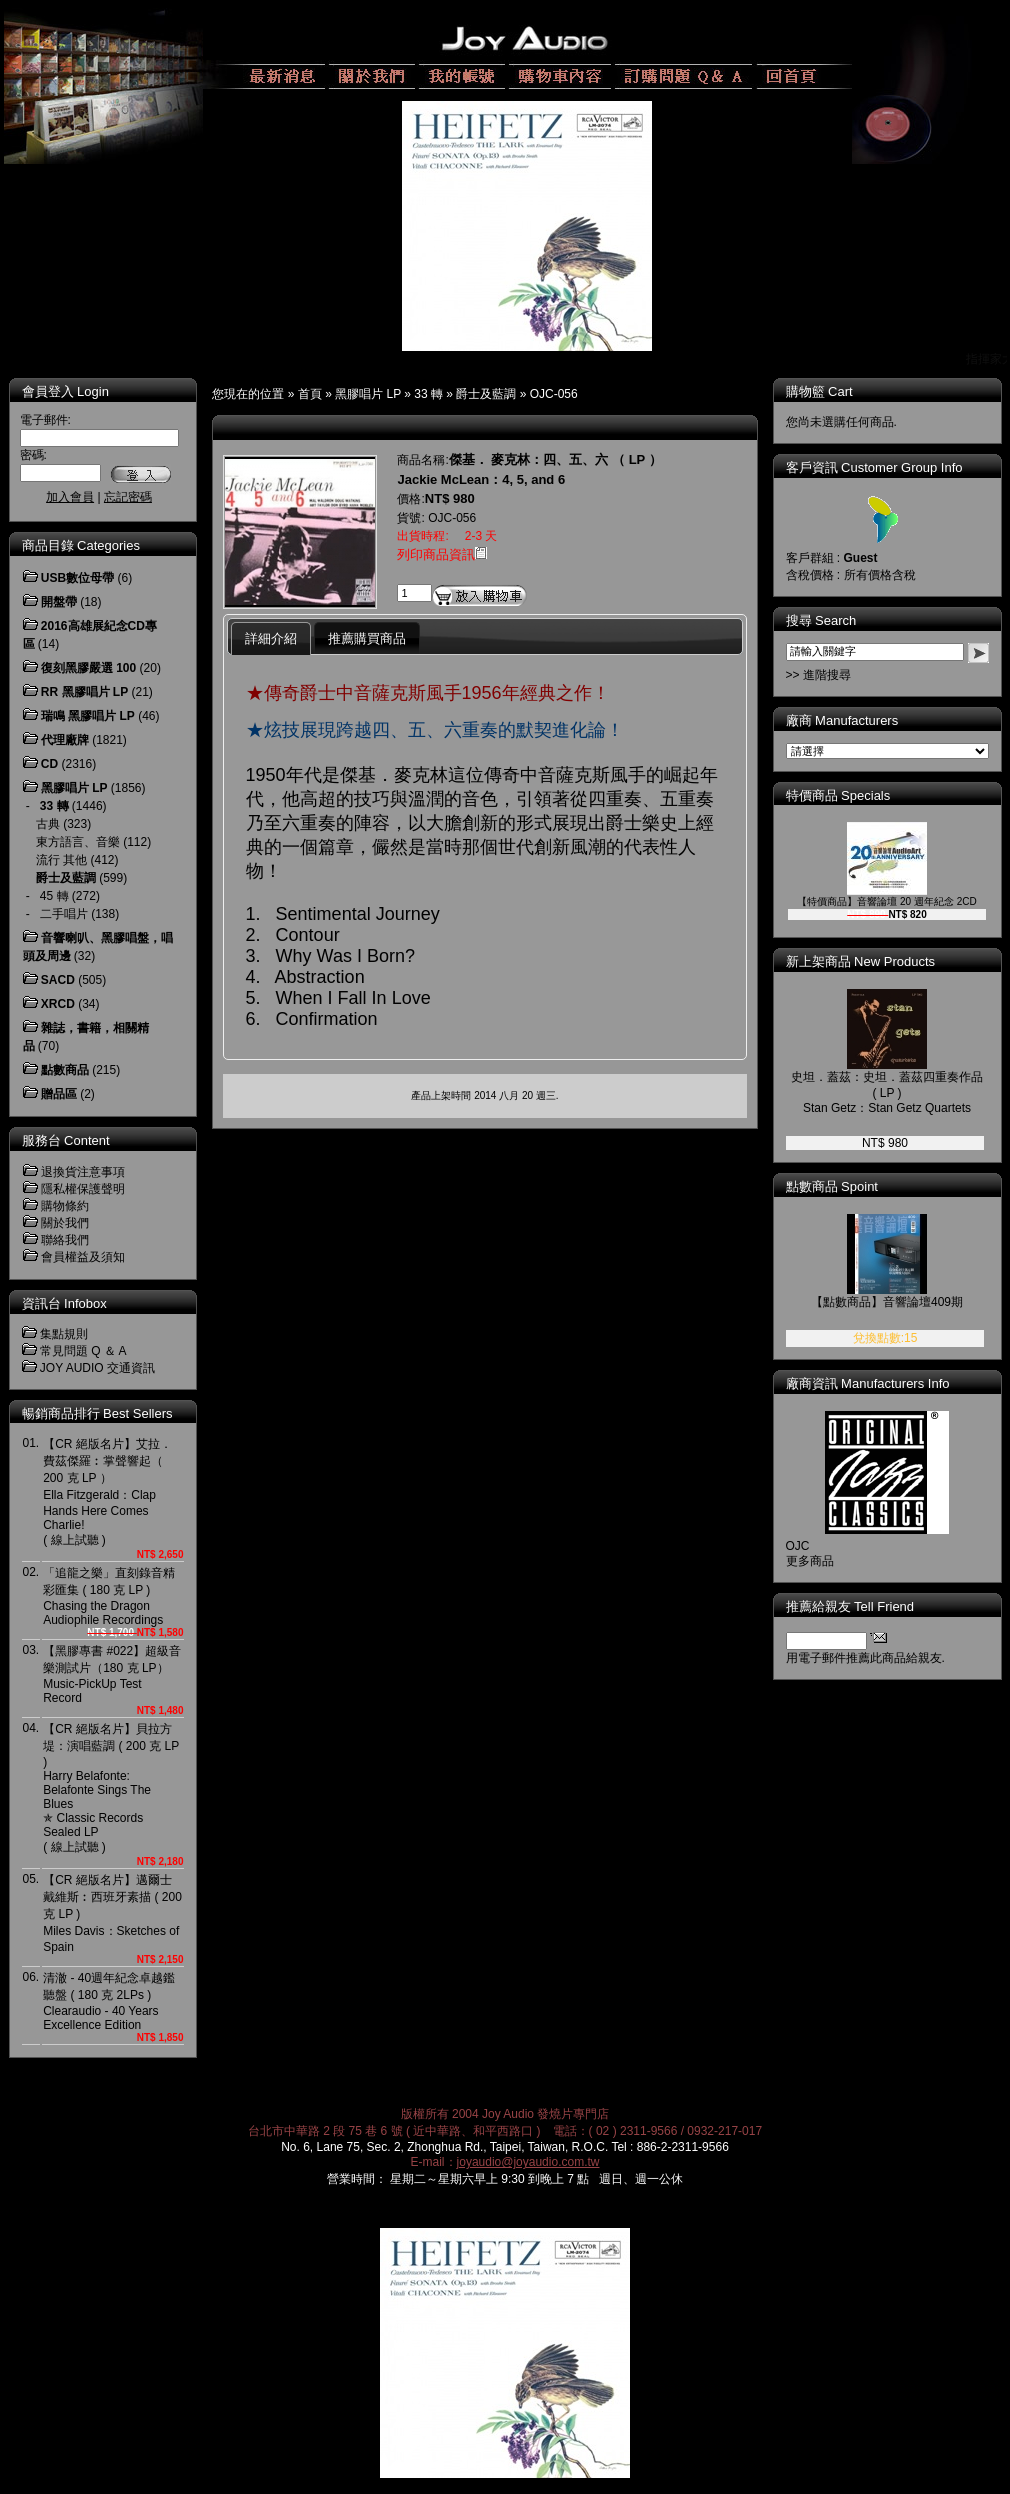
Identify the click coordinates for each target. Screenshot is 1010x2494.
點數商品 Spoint (832, 1186)
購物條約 (65, 1206)
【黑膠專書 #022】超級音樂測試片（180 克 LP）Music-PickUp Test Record (112, 1674)
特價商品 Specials (838, 795)
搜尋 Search (821, 620)
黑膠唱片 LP (368, 394)
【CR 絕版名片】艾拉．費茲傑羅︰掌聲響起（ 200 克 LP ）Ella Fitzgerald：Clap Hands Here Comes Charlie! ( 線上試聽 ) (107, 1492)
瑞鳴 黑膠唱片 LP (88, 716)
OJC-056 (554, 394)
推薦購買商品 (367, 638)
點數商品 (65, 1070)
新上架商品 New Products (861, 961)
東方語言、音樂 (78, 842)
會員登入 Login (65, 391)
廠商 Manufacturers (842, 720)
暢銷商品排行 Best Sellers (97, 1413)
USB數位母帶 (77, 578)
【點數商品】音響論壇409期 (887, 1302)
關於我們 (65, 1223)
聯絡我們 (65, 1240)
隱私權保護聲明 (83, 1189)
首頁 (310, 394)
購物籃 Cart (819, 391)
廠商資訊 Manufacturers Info (868, 1383)
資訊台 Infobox (64, 1303)
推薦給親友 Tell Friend (850, 1606)
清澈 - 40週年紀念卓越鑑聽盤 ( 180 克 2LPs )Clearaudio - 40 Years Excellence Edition (109, 2001)
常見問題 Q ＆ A (83, 1351)
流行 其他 (61, 860)
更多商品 (810, 1561)
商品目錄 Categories (81, 545)
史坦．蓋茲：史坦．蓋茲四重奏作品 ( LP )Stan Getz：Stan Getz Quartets (887, 1092)
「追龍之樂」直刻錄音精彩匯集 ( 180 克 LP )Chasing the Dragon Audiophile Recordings (109, 1596)
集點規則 (64, 1334)
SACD (58, 980)
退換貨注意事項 (83, 1172)
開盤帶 (59, 602)
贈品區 (59, 1094)
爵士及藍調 (486, 394)
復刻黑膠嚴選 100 (88, 668)
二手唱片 (64, 914)
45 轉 (54, 896)
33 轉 (428, 394)
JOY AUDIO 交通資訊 (97, 1368)
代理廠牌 (65, 740)
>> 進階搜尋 (818, 675)
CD (49, 764)
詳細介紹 (271, 638)
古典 (48, 824)
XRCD (58, 1004)
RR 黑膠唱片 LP (84, 692)
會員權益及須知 (83, 1257)
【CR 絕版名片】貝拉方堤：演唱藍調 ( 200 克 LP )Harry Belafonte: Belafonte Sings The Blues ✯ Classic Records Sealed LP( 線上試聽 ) (111, 1788)
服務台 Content (66, 1140)
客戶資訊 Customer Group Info (874, 467)
